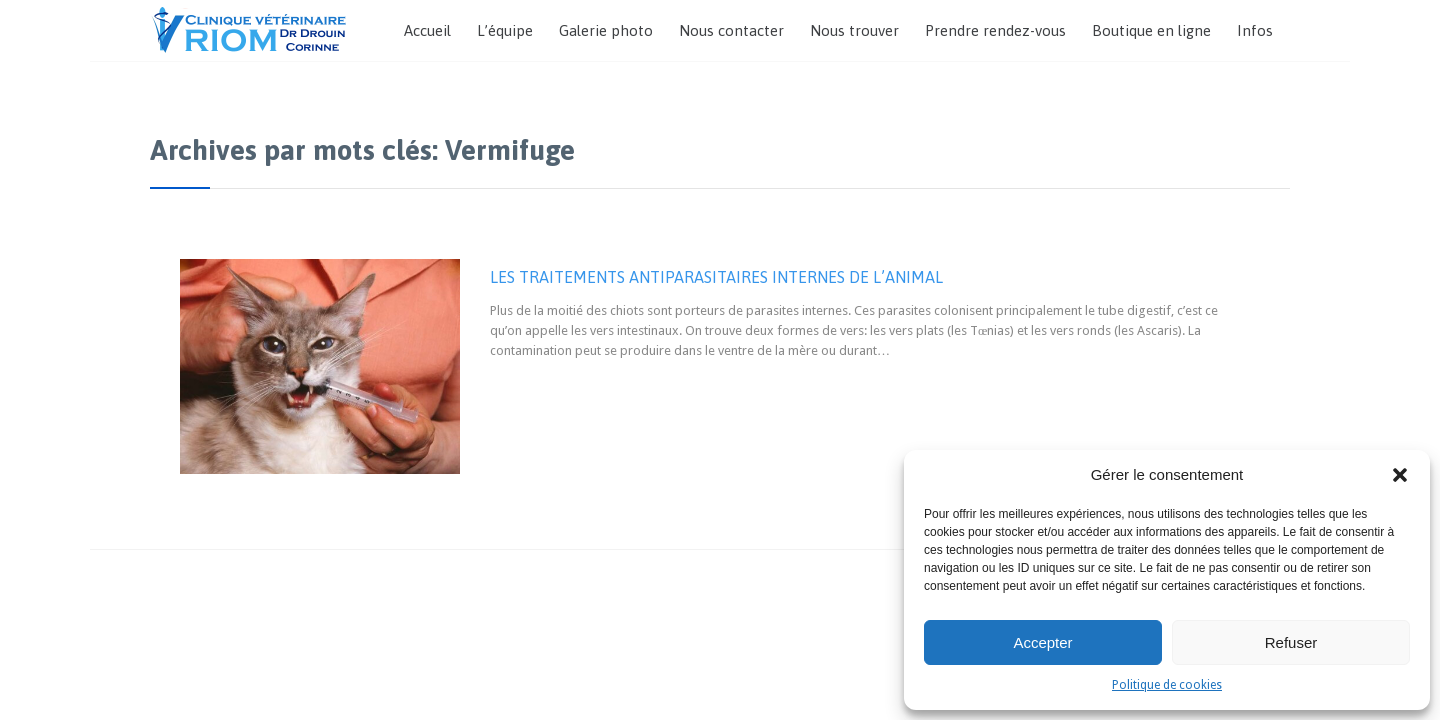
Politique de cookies (1167, 685)
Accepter (1042, 642)
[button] (1400, 475)
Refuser (1291, 642)
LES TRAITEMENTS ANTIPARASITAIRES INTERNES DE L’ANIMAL (716, 277)
